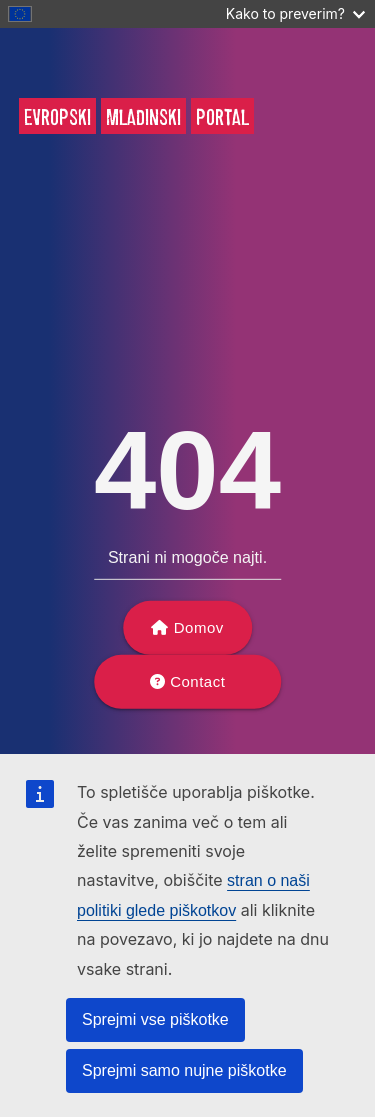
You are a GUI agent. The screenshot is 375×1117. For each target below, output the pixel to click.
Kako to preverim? (295, 13)
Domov (199, 627)
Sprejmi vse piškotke (155, 1019)
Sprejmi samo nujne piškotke (184, 1070)
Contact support (193, 691)
